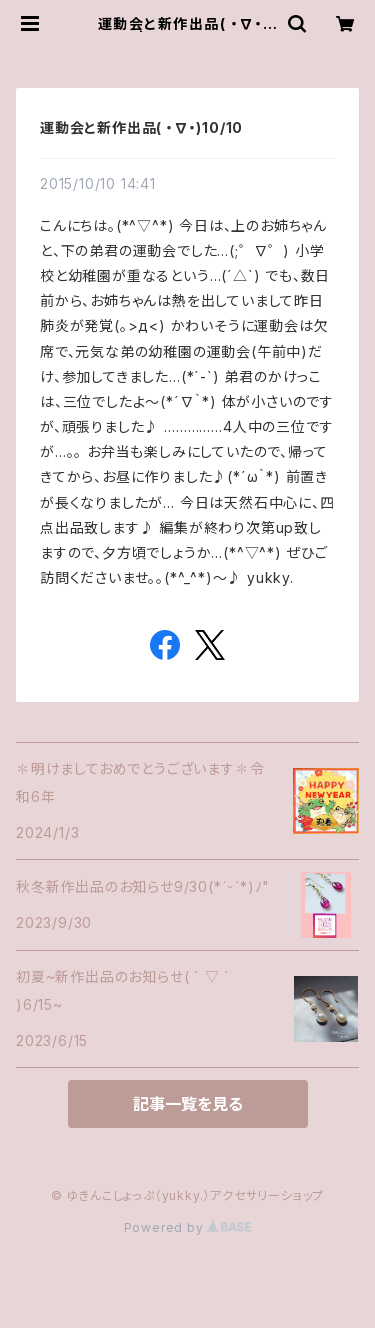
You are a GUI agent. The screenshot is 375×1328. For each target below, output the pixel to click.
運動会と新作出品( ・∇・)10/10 (141, 127)
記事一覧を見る (188, 1104)
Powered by (188, 1227)
